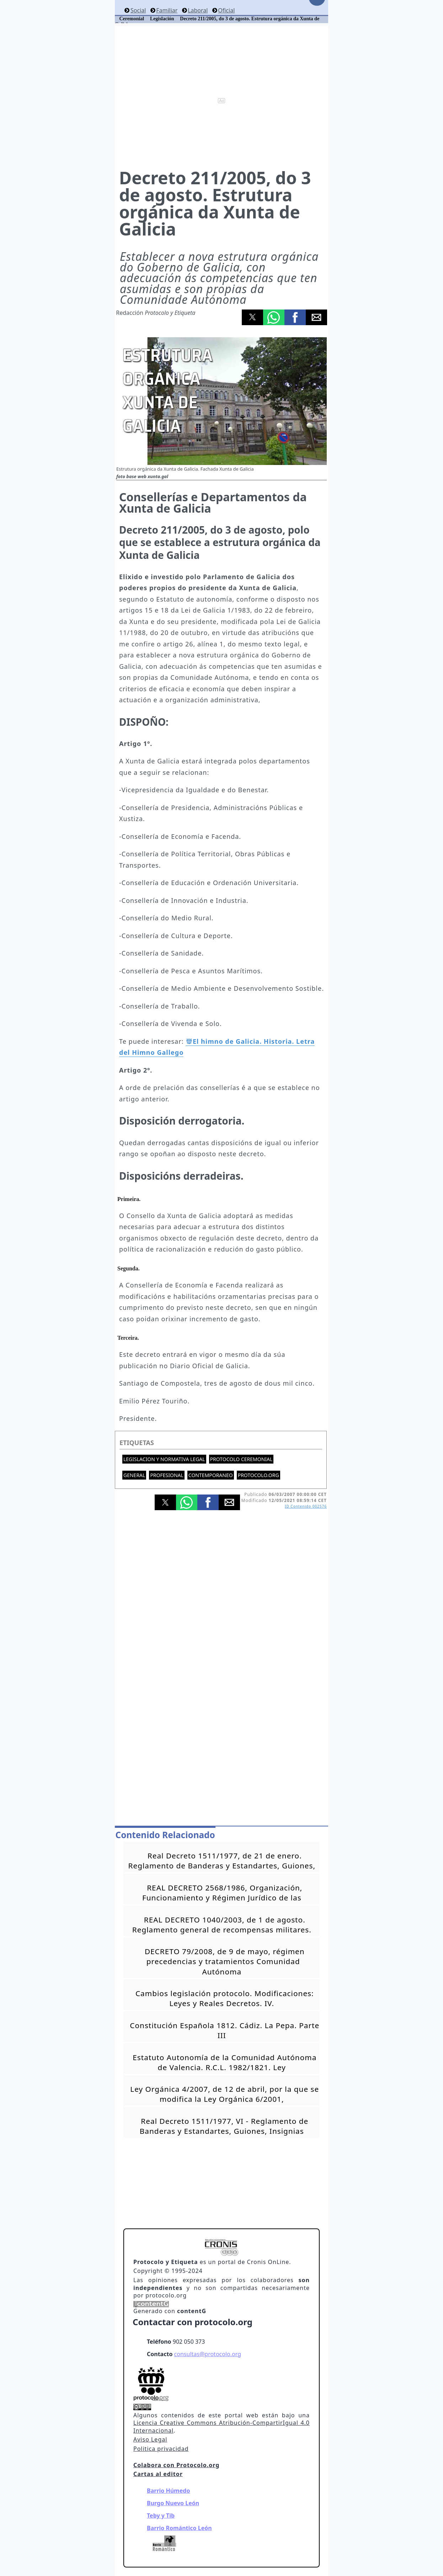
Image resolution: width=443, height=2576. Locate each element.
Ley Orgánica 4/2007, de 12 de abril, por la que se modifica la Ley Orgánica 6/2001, (224, 2094)
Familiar (166, 10)
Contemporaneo (210, 1475)
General (134, 1475)
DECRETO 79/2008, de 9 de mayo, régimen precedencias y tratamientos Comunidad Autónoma (225, 1961)
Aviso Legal (150, 2439)
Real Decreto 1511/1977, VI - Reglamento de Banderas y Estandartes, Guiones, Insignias (224, 2126)
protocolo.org (258, 1475)
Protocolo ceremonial (241, 1459)
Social (138, 10)
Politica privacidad (160, 2449)
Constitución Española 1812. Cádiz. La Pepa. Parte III (224, 2030)
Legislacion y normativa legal (164, 1459)
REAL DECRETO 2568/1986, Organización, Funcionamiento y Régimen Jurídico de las (222, 1893)
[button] (252, 317)
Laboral (198, 10)
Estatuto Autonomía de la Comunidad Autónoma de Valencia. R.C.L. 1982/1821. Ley (224, 2062)
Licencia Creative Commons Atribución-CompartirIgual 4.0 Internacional (221, 2426)
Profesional (166, 1475)
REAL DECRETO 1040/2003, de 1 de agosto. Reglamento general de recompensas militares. (221, 1925)
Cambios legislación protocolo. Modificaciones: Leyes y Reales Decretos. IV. (224, 1998)
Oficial (226, 10)
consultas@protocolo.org (207, 2354)
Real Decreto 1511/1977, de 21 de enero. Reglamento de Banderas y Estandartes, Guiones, (222, 1861)
